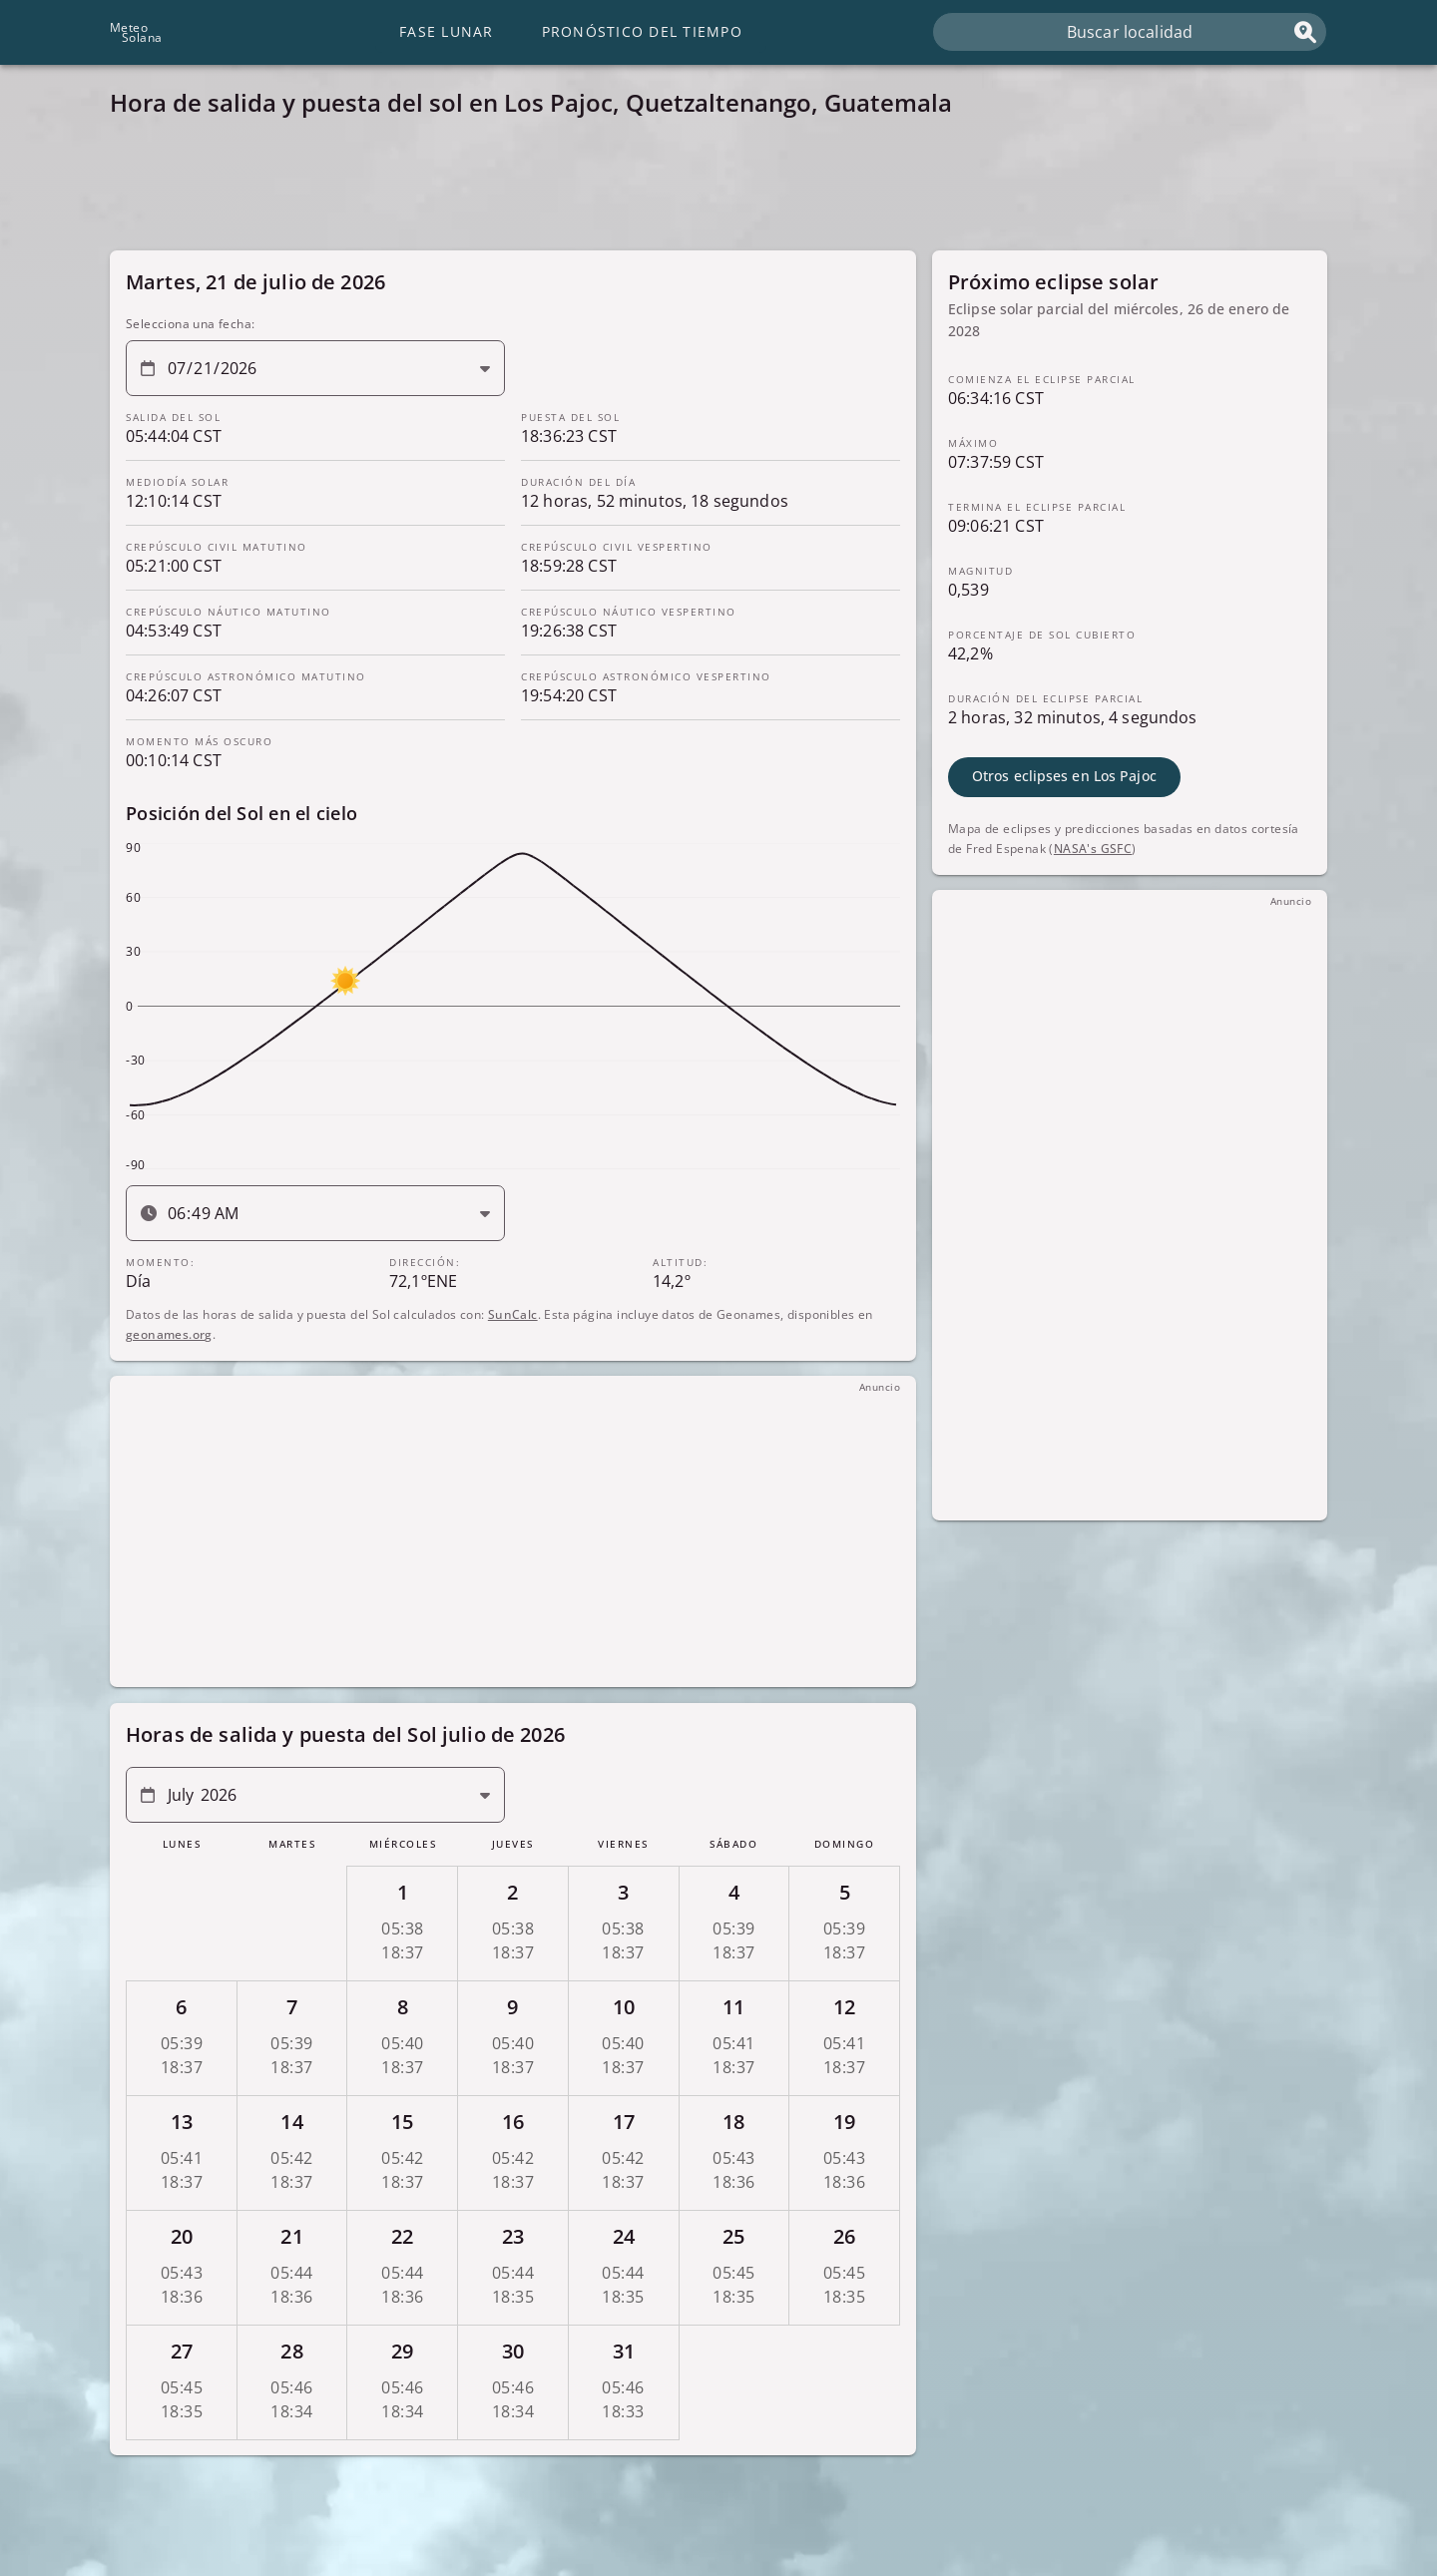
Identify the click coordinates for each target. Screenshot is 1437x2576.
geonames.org (169, 1333)
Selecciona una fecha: (190, 323)
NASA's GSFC (1093, 847)
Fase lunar (446, 31)
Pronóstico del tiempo (642, 31)
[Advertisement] (708, 189)
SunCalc (513, 1313)
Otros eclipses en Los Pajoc (1064, 775)
